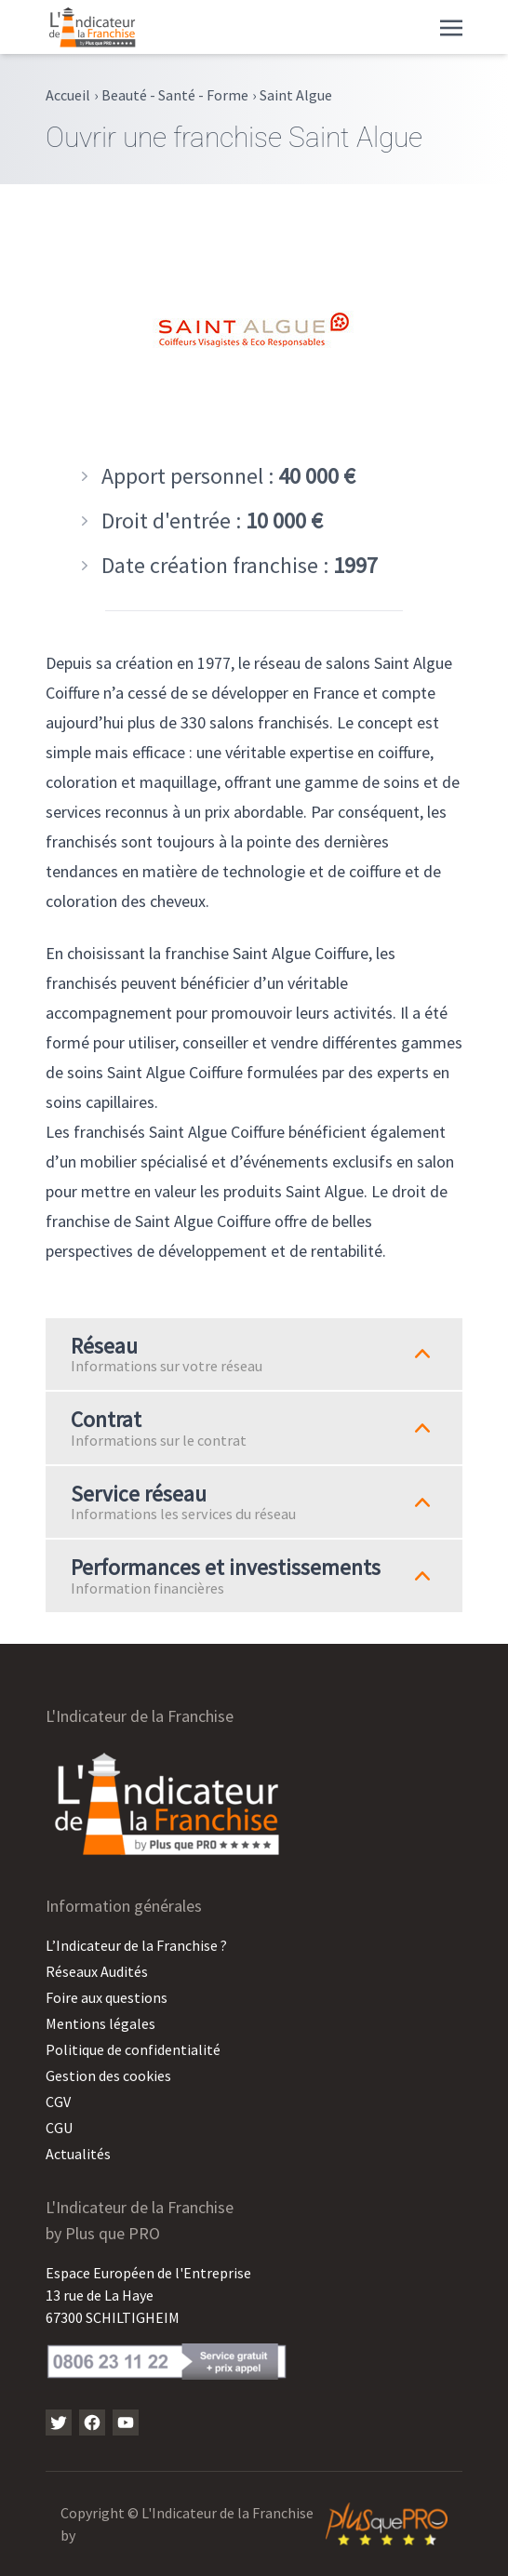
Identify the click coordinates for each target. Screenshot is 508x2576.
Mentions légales (100, 2023)
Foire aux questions (106, 1997)
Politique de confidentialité (133, 2049)
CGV (58, 2101)
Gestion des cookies (108, 2075)
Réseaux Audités (97, 1971)
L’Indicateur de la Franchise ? (136, 1945)
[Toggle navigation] (451, 26)
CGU (59, 2127)
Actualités (78, 2153)
